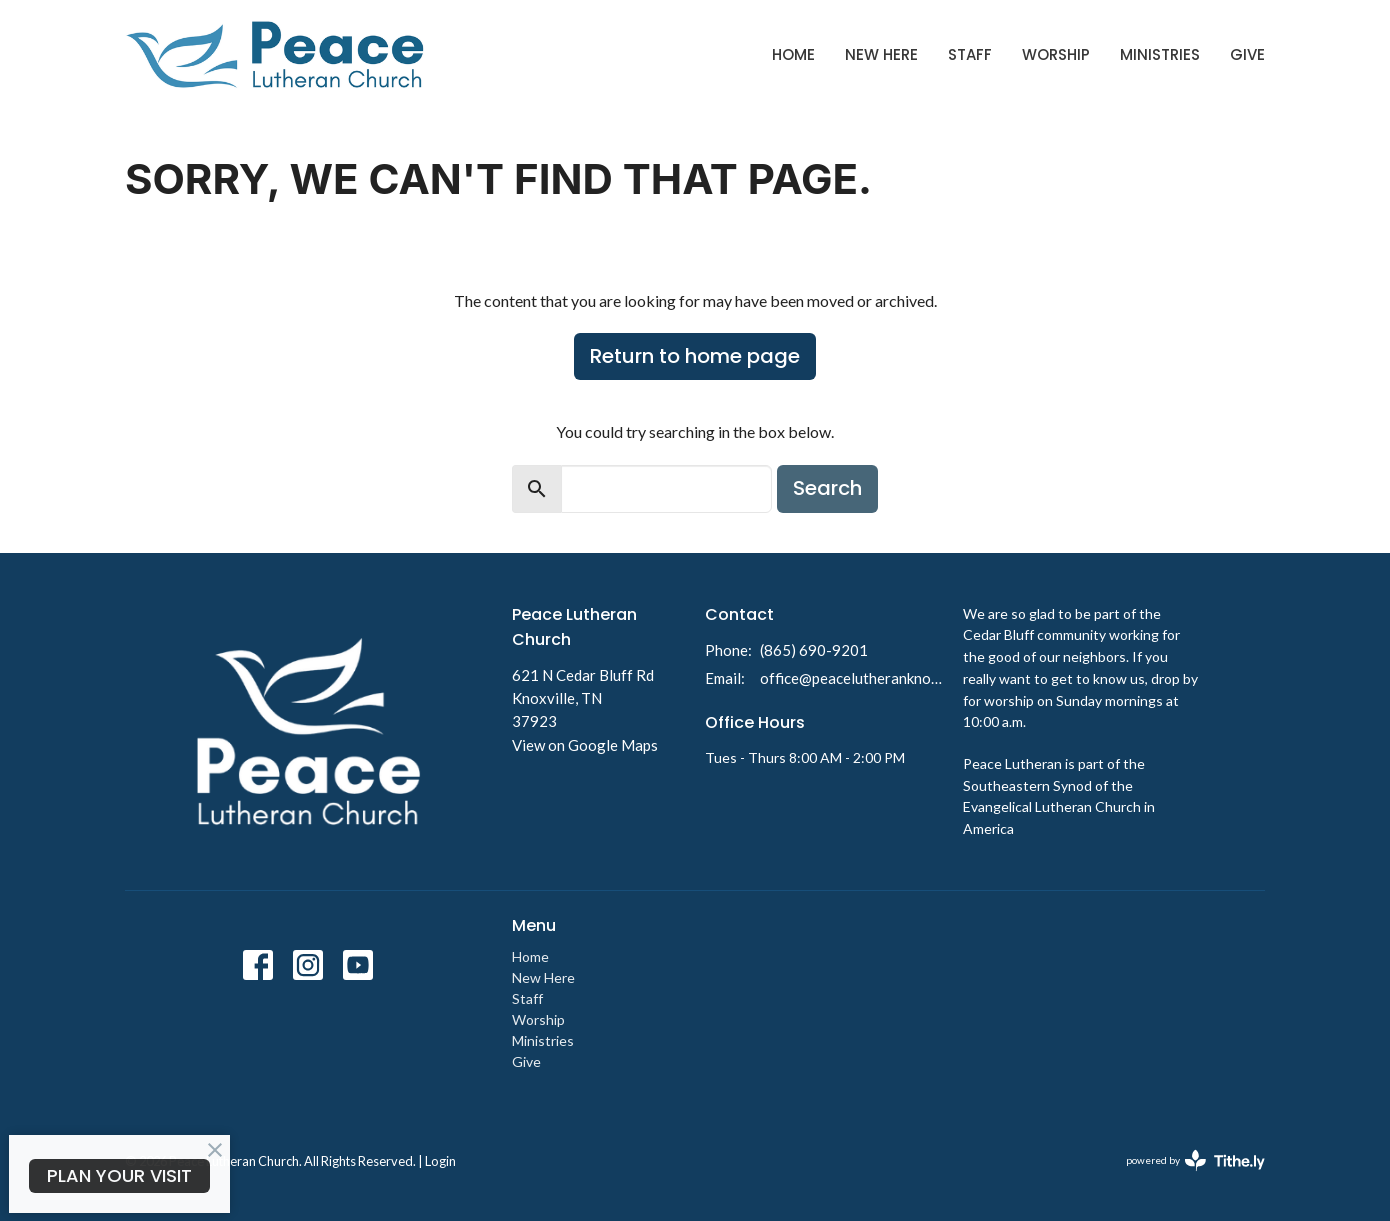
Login (440, 1161)
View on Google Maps (585, 745)
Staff (970, 54)
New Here (881, 54)
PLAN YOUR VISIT (119, 1175)
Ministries (1160, 54)
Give (1247, 54)
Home (793, 54)
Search (827, 488)
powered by (1195, 1160)
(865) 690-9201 (814, 650)
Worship (1056, 54)
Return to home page (695, 356)
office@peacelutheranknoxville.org (851, 678)
